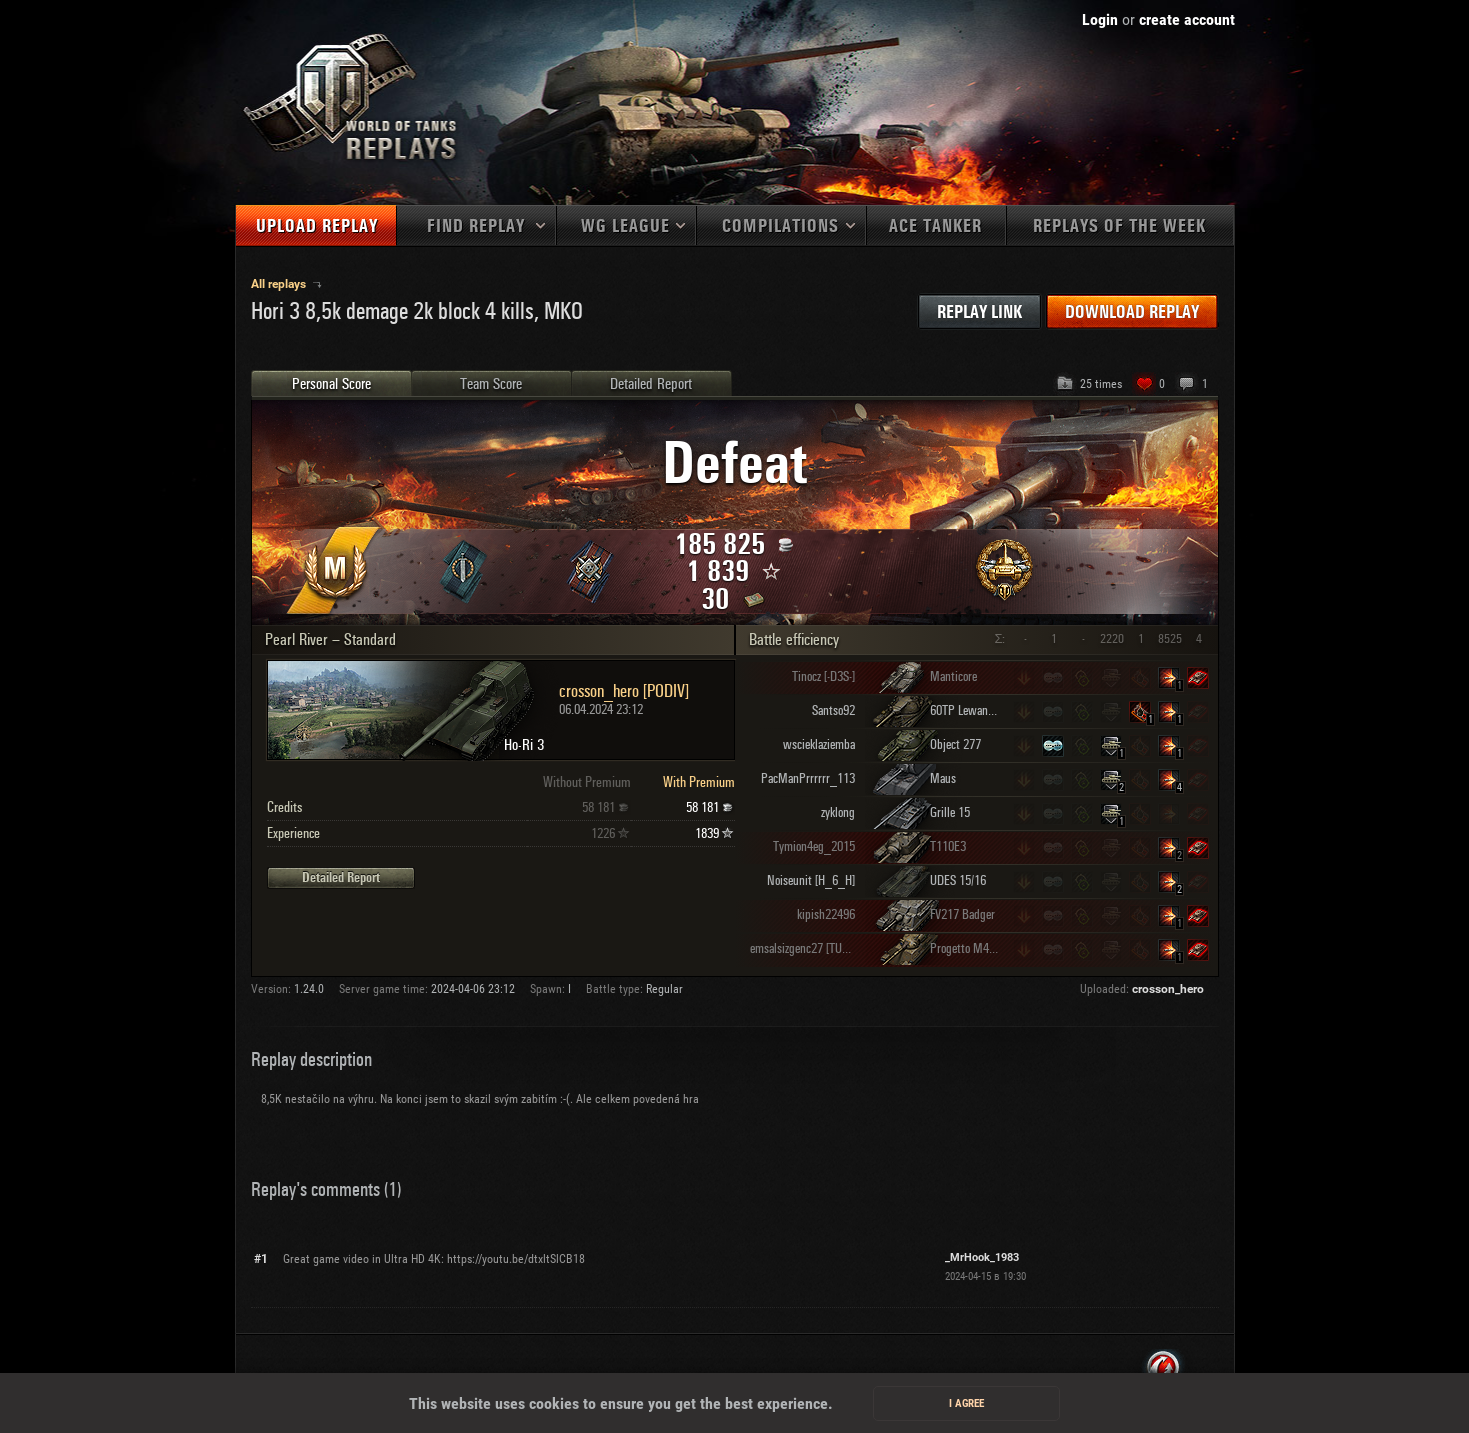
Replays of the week (1119, 226)
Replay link (979, 312)
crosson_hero (1168, 989)
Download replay (1132, 312)
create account (1187, 19)
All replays (280, 284)
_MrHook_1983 (982, 1257)
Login (1100, 19)
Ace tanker (935, 226)
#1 (261, 1259)
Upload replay (317, 226)
